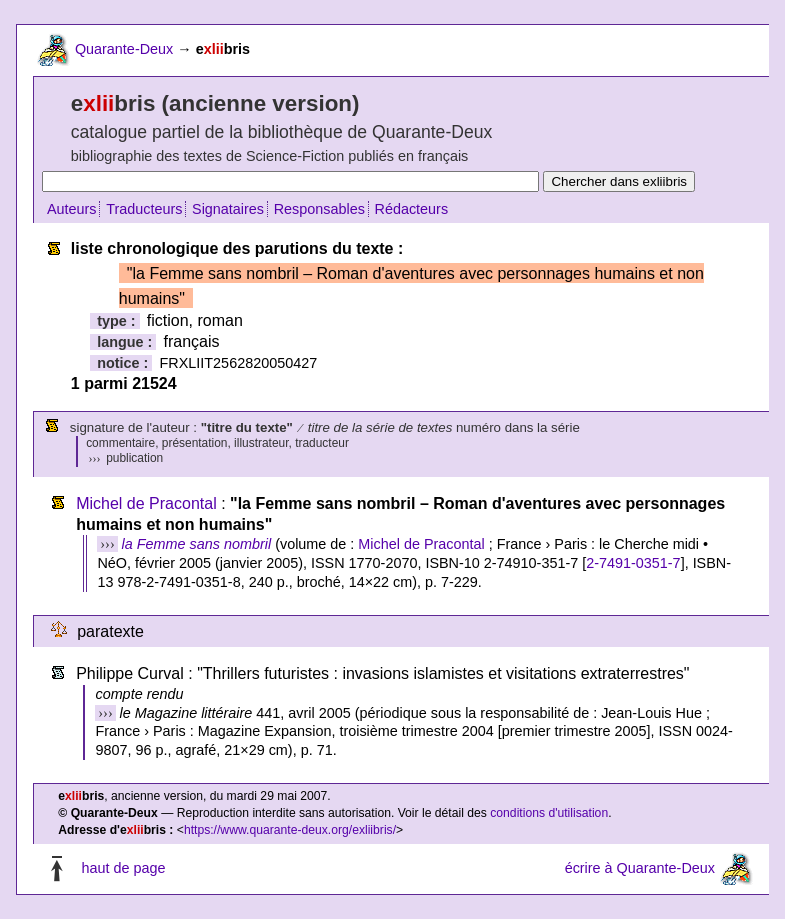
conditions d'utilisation (549, 813)
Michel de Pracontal (146, 503)
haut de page (123, 868)
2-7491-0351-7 (633, 563)
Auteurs (72, 209)
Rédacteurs (412, 209)
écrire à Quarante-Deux (640, 868)
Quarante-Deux (124, 49)
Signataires (228, 209)
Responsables (319, 209)
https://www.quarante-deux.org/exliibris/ (290, 830)
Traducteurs (144, 209)
